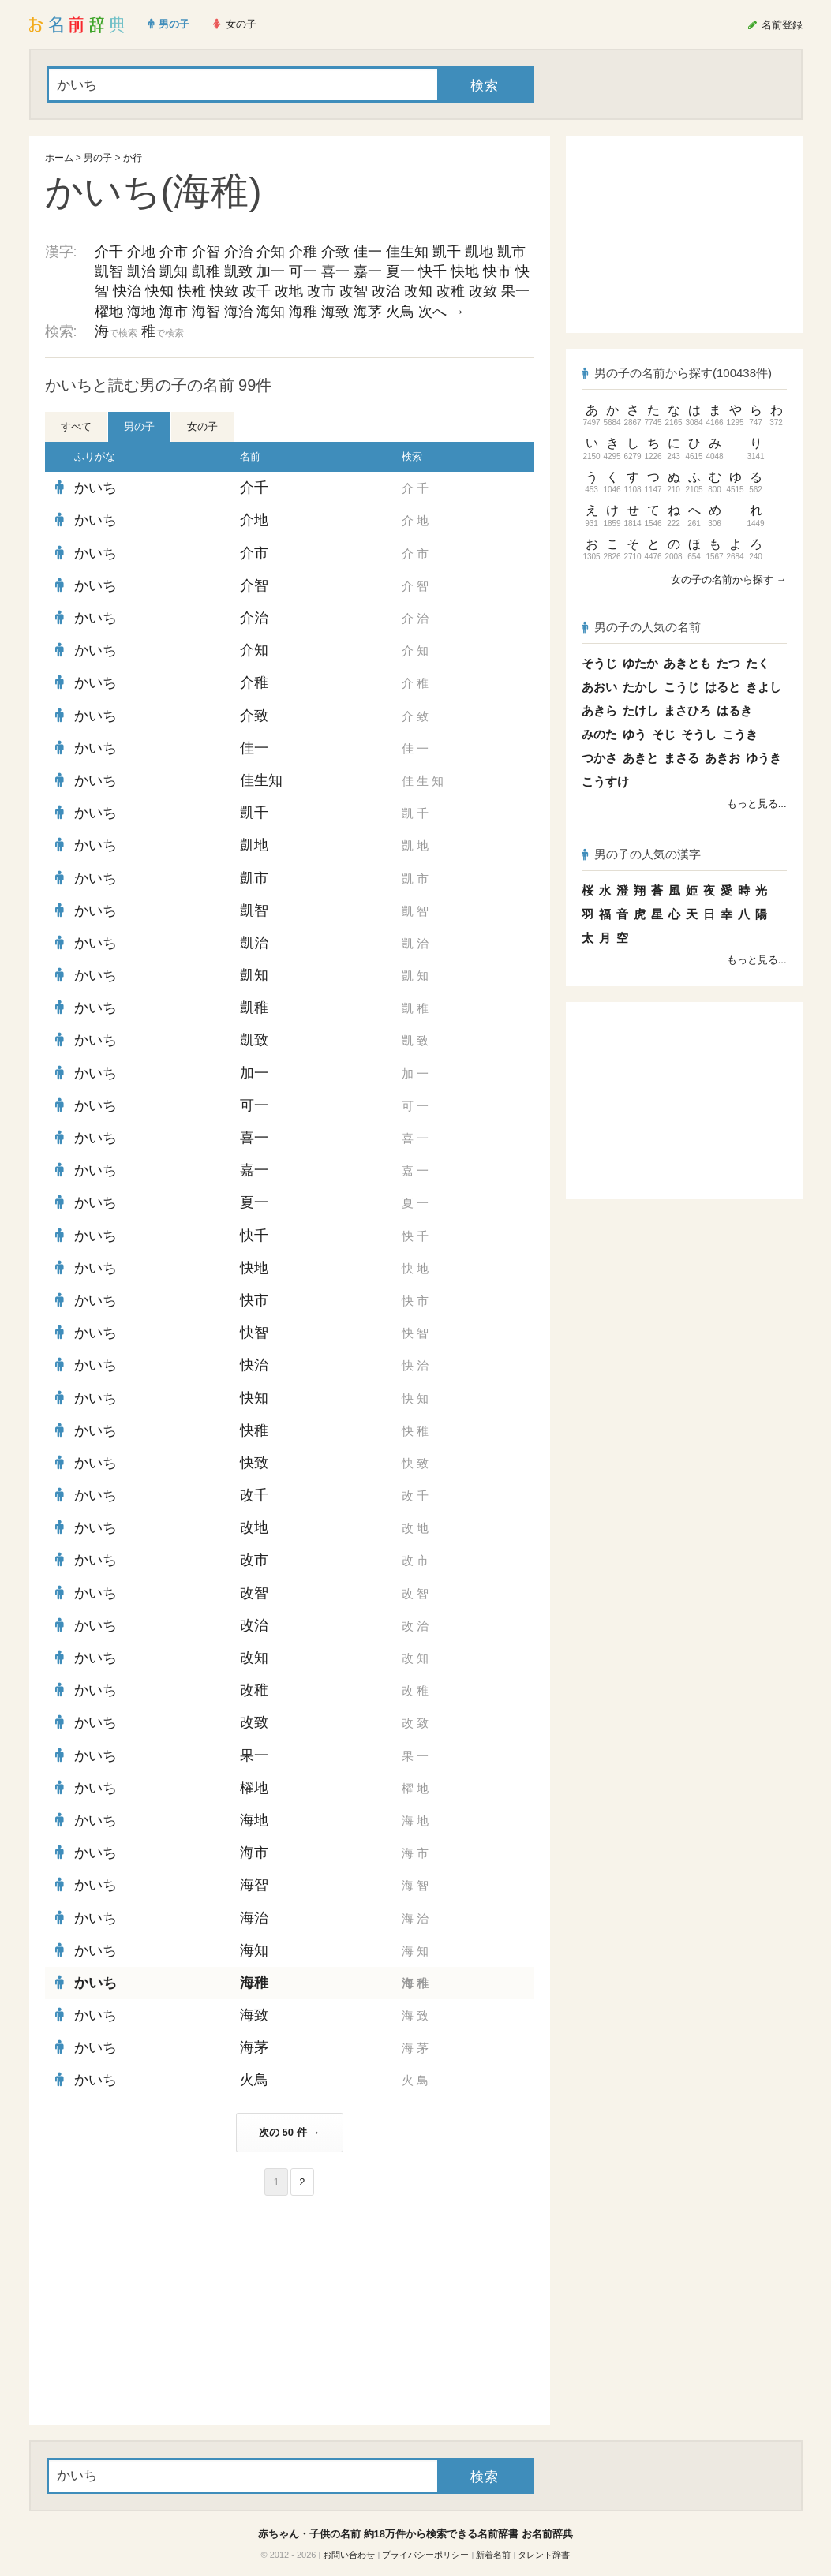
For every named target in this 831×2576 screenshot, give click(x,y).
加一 (270, 271)
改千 (256, 291)
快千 (432, 271)
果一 (515, 291)
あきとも (687, 663)
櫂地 (109, 312)
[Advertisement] (163, 2310)
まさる (681, 758)
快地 (465, 271)
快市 (497, 271)
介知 (270, 252)
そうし (699, 734)
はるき (734, 710)
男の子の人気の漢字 (642, 854)
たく (757, 663)
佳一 (368, 252)
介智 (206, 252)
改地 (289, 291)
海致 (335, 312)
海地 (141, 312)
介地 (141, 252)
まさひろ (687, 710)
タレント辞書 (544, 2554)
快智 (254, 1332)
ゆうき (763, 758)
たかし (640, 687)
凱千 (446, 252)
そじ (664, 734)
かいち (95, 487)
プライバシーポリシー (425, 2554)
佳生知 (407, 252)
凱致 (238, 271)
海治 (238, 312)
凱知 (173, 271)
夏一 (400, 271)
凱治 (141, 271)
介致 (335, 252)
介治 (238, 252)
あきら (599, 710)
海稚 (303, 312)
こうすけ (605, 781)
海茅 (368, 312)
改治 (386, 291)
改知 (418, 291)
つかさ (599, 758)
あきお (722, 758)
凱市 (511, 252)
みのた (599, 734)
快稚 (192, 291)
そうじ (599, 663)
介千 (109, 252)
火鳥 (400, 312)
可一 (303, 271)
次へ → (441, 312)
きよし (763, 687)
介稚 (303, 252)
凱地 (479, 252)
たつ (728, 663)
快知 (159, 291)
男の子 (98, 157)
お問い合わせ (349, 2554)
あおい (599, 687)
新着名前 (493, 2554)
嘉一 (368, 271)
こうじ (681, 687)
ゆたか (640, 663)
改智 (353, 291)
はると (722, 687)
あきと (640, 758)
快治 (127, 291)
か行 (132, 157)
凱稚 (206, 271)
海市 (173, 312)
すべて (76, 426)
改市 (321, 291)
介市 (173, 252)
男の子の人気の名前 (642, 627)
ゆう (634, 734)
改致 (483, 291)
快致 (224, 291)
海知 (270, 312)
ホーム (59, 157)
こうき (740, 734)
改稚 (450, 291)
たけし (640, 710)
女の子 (202, 426)
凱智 (109, 271)
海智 (206, 312)
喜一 (335, 271)
